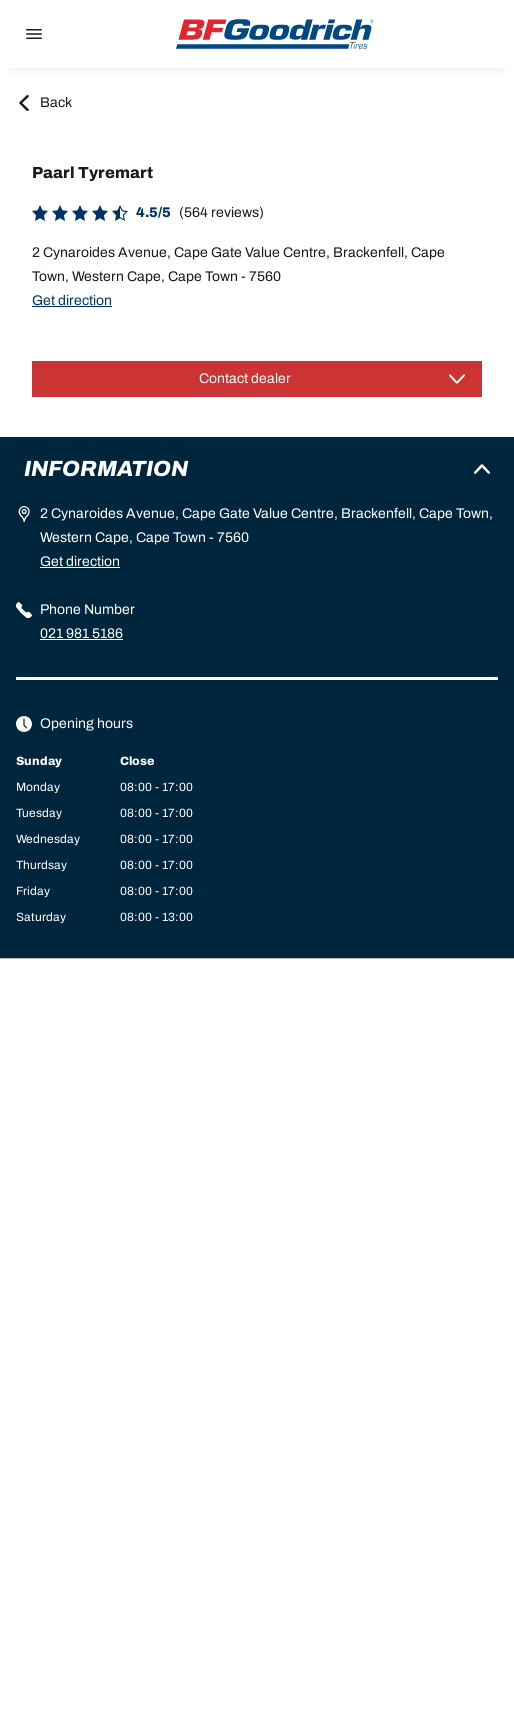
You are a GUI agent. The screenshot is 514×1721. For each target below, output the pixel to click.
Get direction (72, 300)
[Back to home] (275, 34)
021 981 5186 (81, 633)
